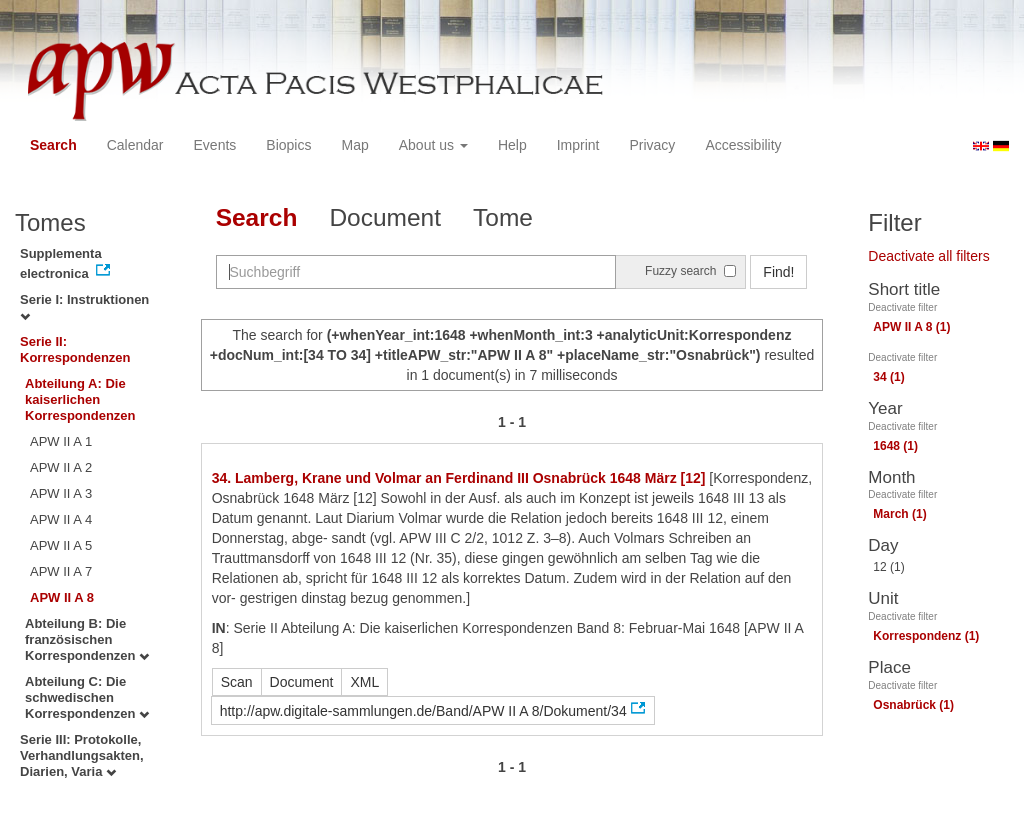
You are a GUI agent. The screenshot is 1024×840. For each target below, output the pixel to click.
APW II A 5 (61, 545)
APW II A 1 (61, 441)
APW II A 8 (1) (911, 327)
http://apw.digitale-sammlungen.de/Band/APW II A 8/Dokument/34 (423, 711)
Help (512, 145)
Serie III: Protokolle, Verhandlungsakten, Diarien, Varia (82, 755)
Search (53, 145)
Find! (778, 272)
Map (354, 145)
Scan (237, 682)
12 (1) (888, 567)
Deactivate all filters (928, 256)
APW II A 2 (61, 467)
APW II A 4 (61, 519)
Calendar (135, 145)
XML (364, 682)
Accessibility (743, 145)
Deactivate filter (902, 307)
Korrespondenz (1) (926, 636)
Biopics (288, 145)
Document (385, 217)
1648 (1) (895, 446)
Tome (503, 217)
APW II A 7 (61, 571)
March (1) (899, 514)
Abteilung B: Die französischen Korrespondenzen (87, 639)
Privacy (652, 145)
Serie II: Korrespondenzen (75, 349)
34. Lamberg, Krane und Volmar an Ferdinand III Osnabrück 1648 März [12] (459, 478)
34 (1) (888, 377)
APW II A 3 (61, 493)
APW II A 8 (62, 597)
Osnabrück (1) (913, 705)
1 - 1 (512, 422)
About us (433, 145)
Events (215, 145)
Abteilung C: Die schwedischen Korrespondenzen (87, 697)
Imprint (578, 145)
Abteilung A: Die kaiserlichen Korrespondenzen (80, 399)
